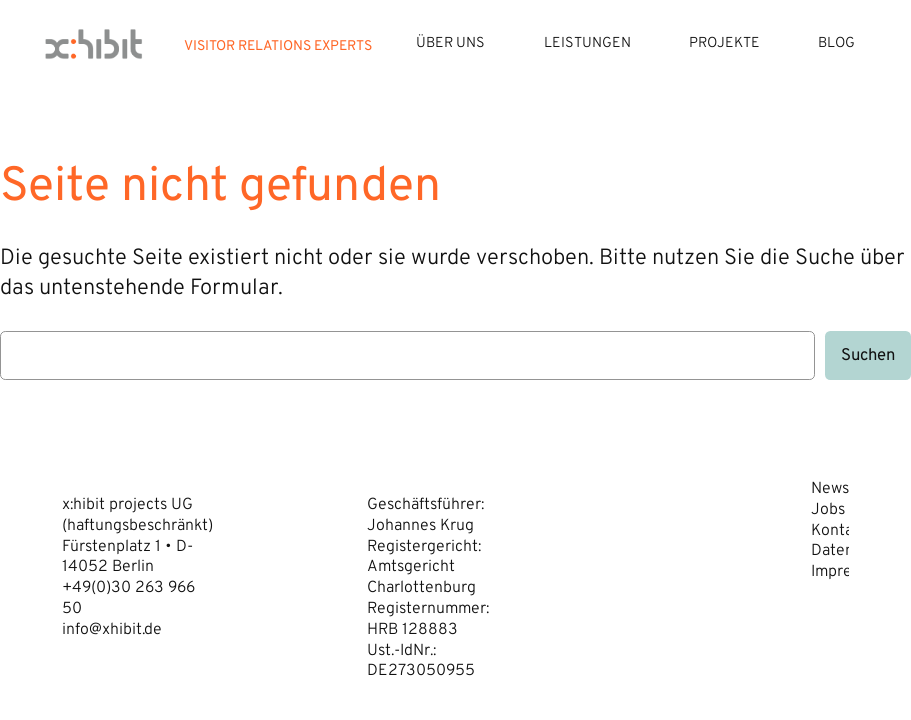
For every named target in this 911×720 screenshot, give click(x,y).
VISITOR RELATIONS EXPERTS (278, 46)
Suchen (868, 355)
